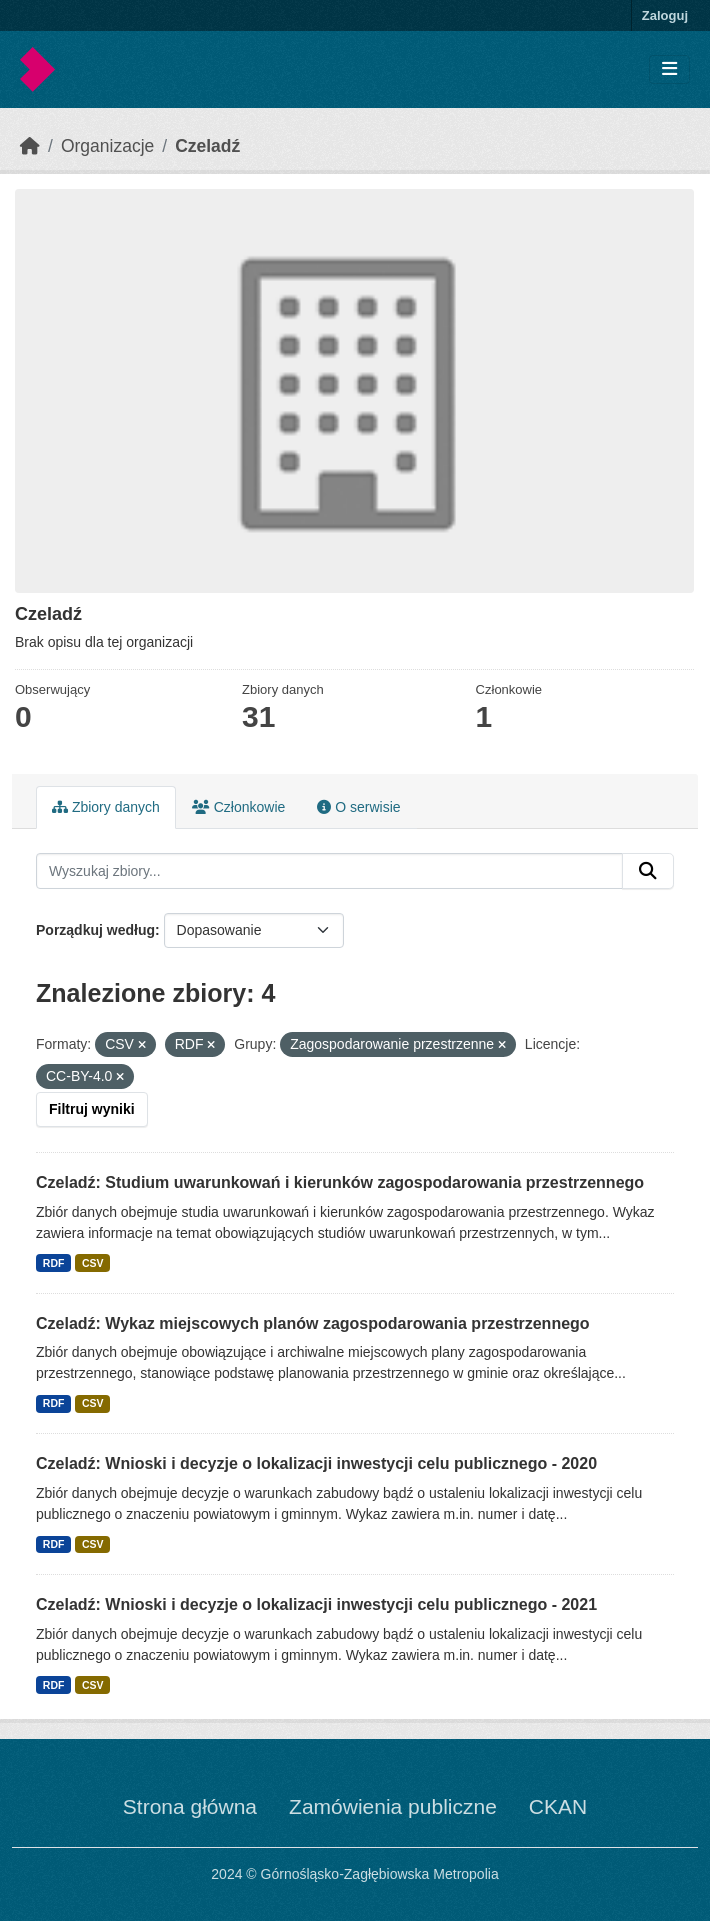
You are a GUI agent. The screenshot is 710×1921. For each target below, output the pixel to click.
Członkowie (238, 807)
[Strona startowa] (30, 146)
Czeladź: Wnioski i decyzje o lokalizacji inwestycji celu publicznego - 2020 (316, 1463)
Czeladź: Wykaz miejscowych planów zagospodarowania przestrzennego (313, 1323)
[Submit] (648, 871)
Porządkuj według (95, 930)
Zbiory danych (106, 807)
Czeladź (207, 146)
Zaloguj (665, 15)
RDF (54, 1263)
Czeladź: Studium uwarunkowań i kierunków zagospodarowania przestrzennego (340, 1182)
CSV (93, 1263)
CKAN (558, 1806)
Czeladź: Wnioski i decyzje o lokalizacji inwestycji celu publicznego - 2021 (316, 1604)
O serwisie (358, 807)
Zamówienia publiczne (393, 1806)
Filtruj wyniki (92, 1109)
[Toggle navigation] (669, 69)
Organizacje (107, 146)
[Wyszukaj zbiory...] (329, 871)
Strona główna (190, 1806)
